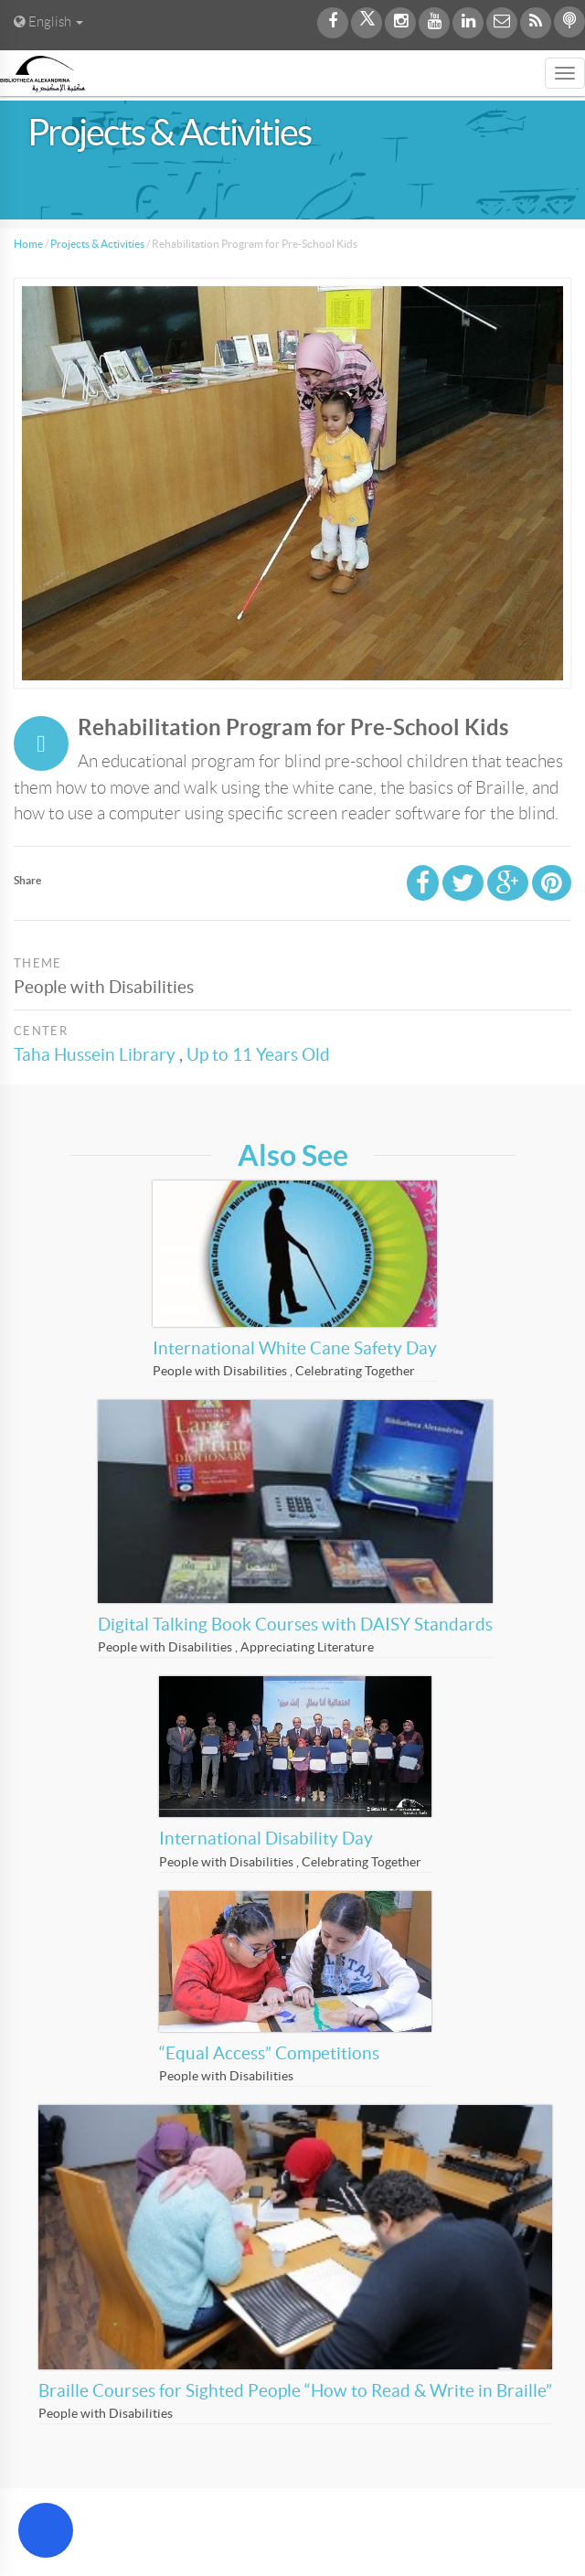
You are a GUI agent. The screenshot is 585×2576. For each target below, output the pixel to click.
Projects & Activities (97, 244)
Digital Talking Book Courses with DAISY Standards (295, 1624)
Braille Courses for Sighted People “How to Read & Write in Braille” (295, 2390)
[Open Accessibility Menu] (45, 2530)
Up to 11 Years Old (258, 1054)
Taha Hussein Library (95, 1054)
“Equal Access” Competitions (269, 2053)
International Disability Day (266, 1838)
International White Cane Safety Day (295, 1348)
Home (28, 244)
